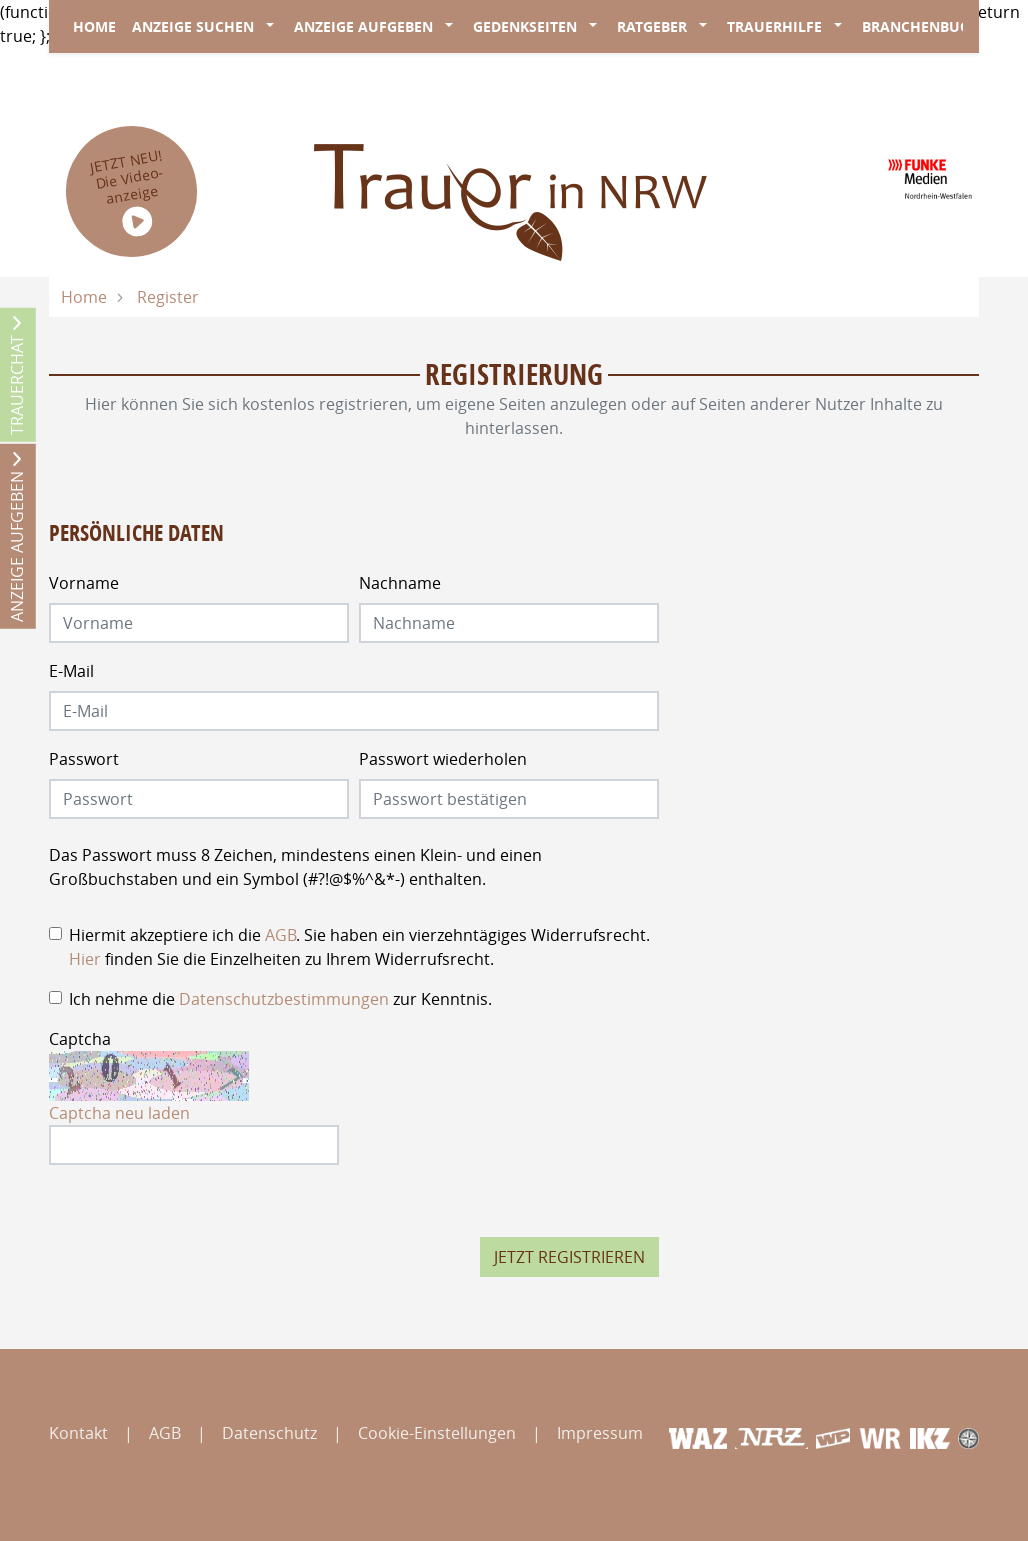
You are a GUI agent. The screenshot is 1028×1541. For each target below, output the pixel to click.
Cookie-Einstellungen (437, 1433)
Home (94, 26)
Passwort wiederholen (443, 759)
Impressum (600, 1433)
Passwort (84, 759)
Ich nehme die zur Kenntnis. (280, 999)
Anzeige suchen (193, 26)
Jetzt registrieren (569, 1257)
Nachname (400, 583)
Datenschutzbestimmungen (284, 999)
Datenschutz (269, 1433)
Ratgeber (652, 26)
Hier (85, 959)
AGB (280, 935)
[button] (274, 27)
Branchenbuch (921, 26)
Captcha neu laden (119, 1113)
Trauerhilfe (774, 26)
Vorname (84, 583)
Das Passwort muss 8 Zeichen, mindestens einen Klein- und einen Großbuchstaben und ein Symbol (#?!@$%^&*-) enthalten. (295, 867)
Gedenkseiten (525, 26)
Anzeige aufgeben (363, 26)
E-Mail (71, 671)
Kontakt (78, 1433)
